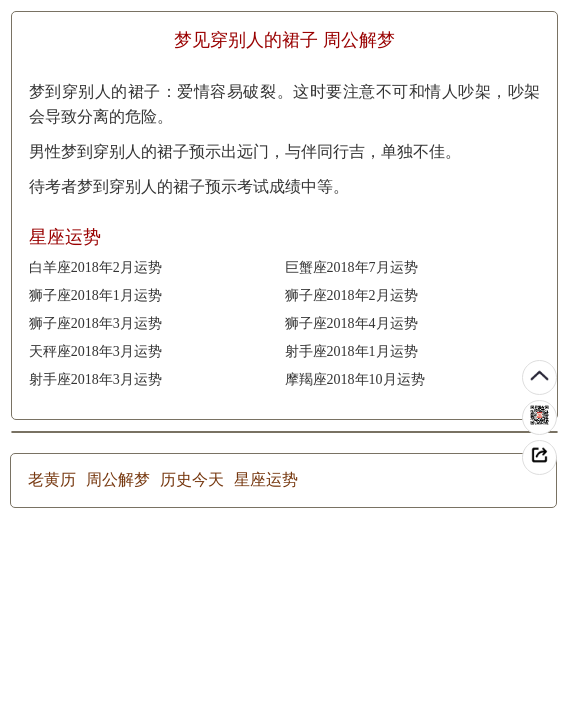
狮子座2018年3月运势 (95, 323)
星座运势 (266, 479)
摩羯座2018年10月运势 (355, 379)
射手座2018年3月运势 (95, 379)
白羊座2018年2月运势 (95, 267)
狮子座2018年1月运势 (95, 295)
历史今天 (192, 479)
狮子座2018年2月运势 (351, 295)
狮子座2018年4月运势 (351, 323)
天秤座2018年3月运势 (95, 351)
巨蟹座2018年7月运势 (351, 267)
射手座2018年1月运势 (351, 351)
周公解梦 (118, 479)
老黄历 (52, 479)
